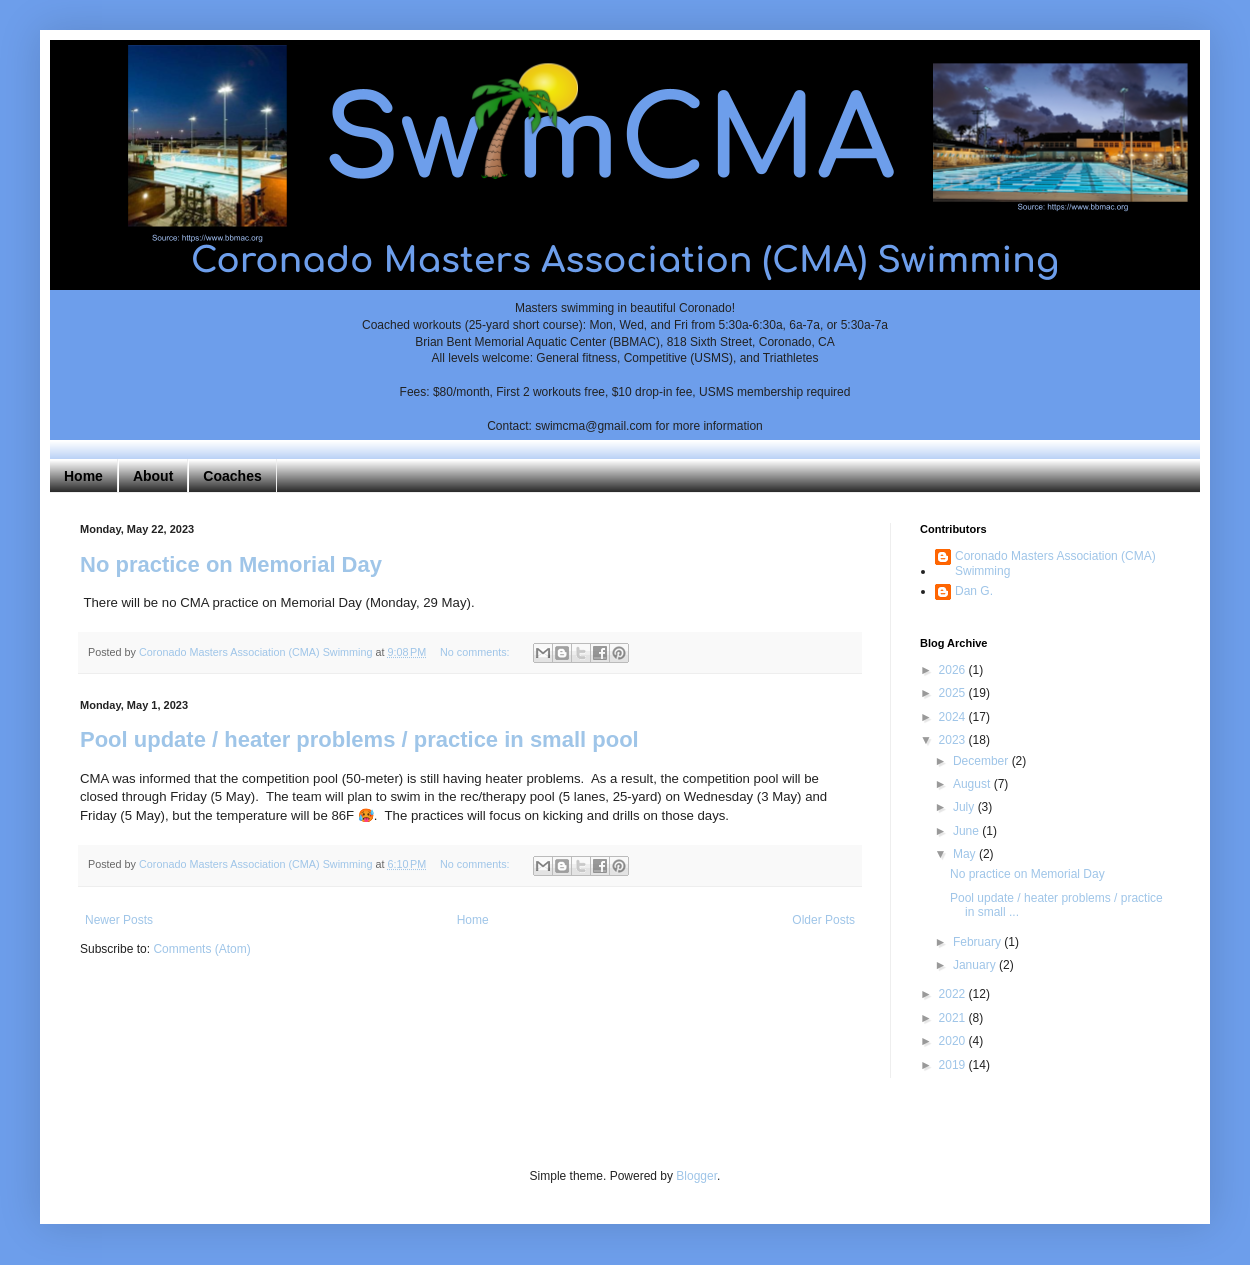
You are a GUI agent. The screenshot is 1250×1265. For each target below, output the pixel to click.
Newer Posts (119, 920)
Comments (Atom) (201, 949)
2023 (954, 740)
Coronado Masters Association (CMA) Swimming (1055, 563)
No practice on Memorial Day (231, 564)
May (966, 854)
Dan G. (974, 591)
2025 (954, 693)
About (153, 476)
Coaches (232, 476)
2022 (954, 994)
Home (83, 476)
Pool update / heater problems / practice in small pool (359, 739)
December (982, 761)
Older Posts (823, 920)
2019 (954, 1065)
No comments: (476, 652)
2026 (954, 670)
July (965, 807)
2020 (954, 1041)
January (976, 965)
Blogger (696, 1176)
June (967, 831)
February (978, 942)
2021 (954, 1018)
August (973, 784)
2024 (954, 717)
